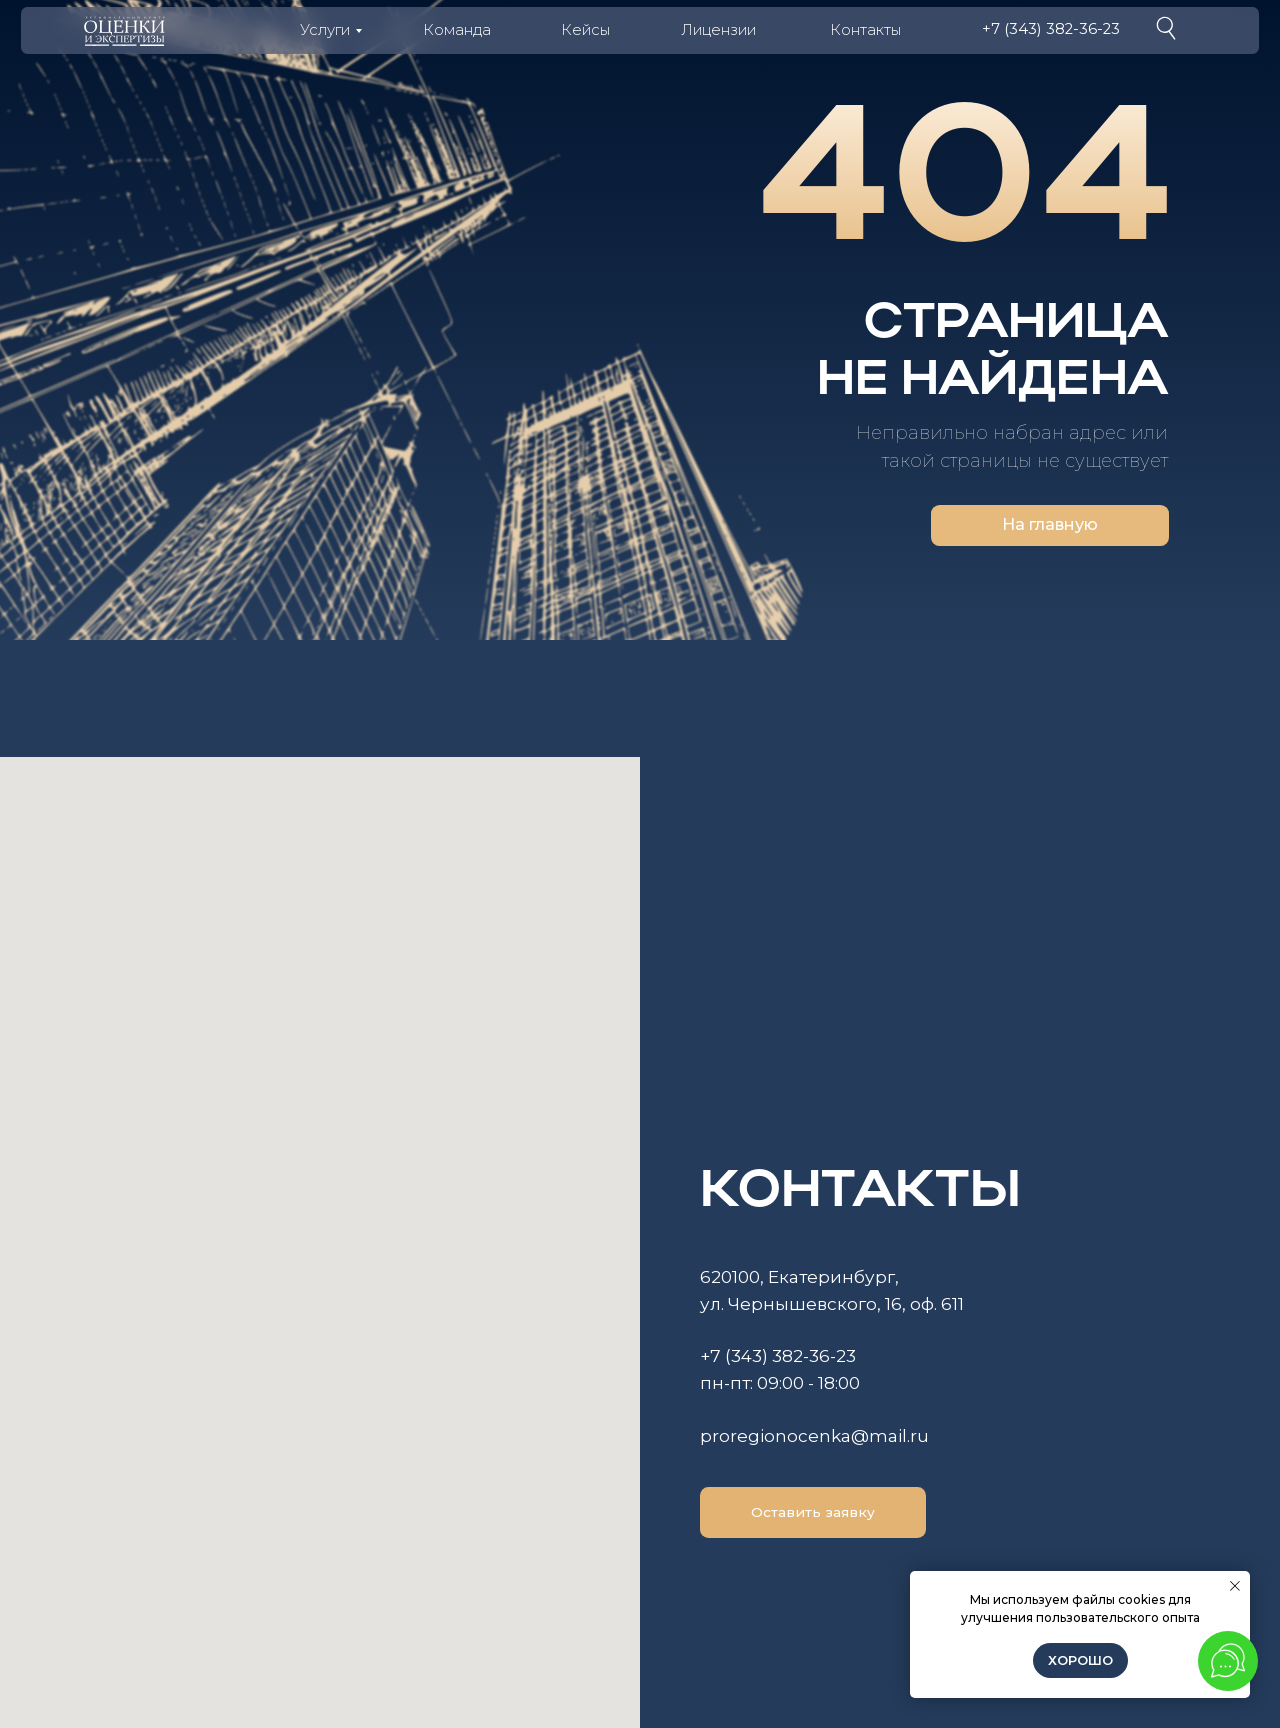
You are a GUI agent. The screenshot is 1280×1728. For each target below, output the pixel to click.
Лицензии (718, 30)
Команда (457, 30)
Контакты (865, 30)
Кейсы (585, 30)
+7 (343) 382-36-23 (1051, 29)
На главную (1050, 524)
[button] (813, 1512)
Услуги (325, 30)
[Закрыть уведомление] (1235, 1586)
